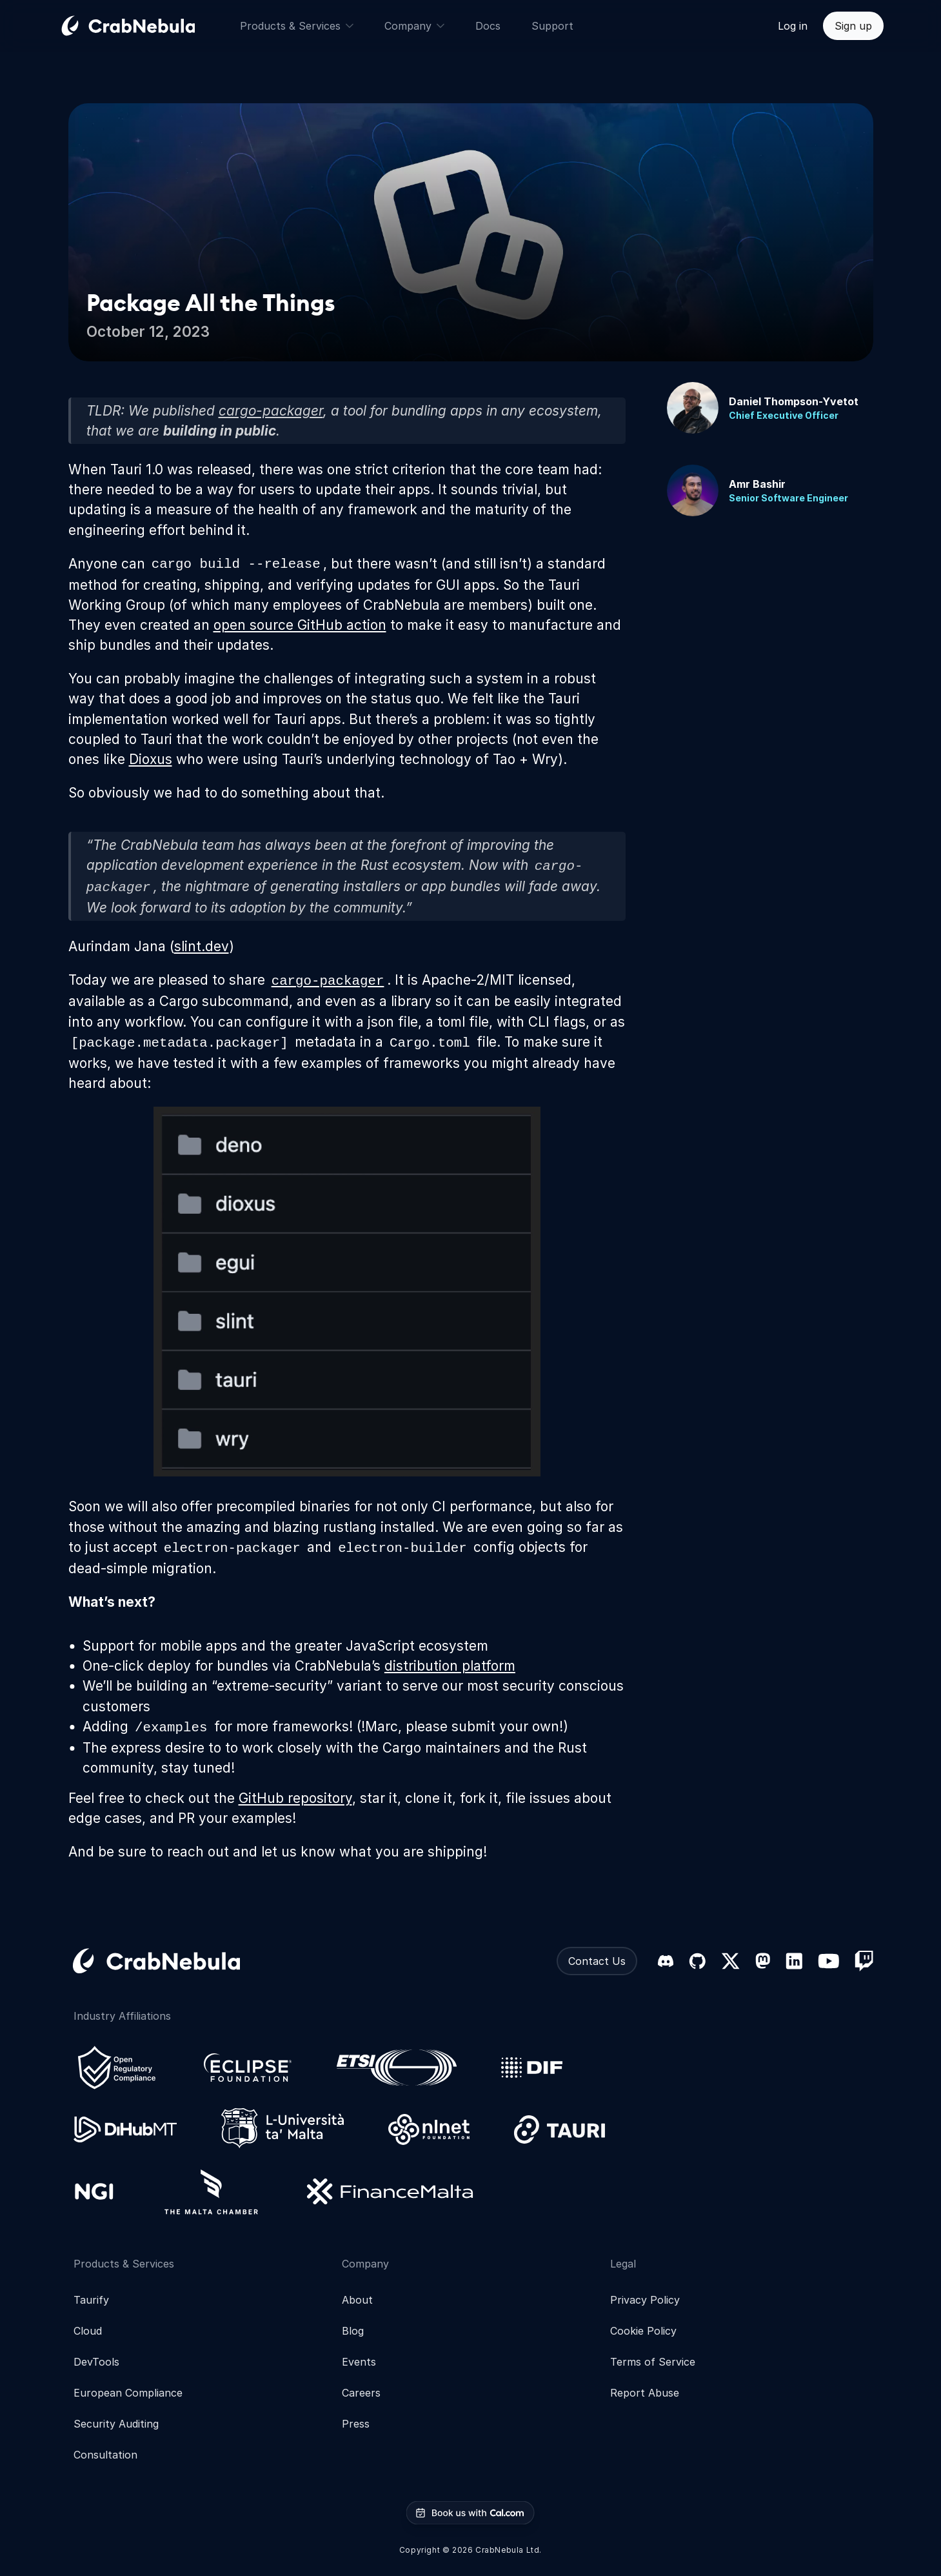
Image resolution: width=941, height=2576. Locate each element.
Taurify (91, 2299)
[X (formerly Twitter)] (730, 1961)
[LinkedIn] (794, 1961)
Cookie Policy (643, 2330)
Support (552, 25)
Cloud (88, 2330)
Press (356, 2423)
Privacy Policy (645, 2299)
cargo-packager (271, 411)
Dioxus (150, 759)
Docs (487, 25)
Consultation (105, 2454)
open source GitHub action (299, 625)
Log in (792, 25)
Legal (623, 2263)
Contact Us (597, 1961)
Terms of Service (652, 2361)
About (357, 2299)
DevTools (96, 2361)
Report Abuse (644, 2392)
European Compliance (128, 2392)
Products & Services (296, 25)
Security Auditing (116, 2423)
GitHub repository (295, 1798)
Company (414, 25)
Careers (361, 2392)
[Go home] (144, 26)
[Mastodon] (762, 1961)
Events (359, 2361)
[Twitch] (864, 1961)
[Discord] (665, 1961)
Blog (353, 2330)
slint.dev (201, 946)
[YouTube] (828, 1961)
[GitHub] (697, 1961)
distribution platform (449, 1666)
